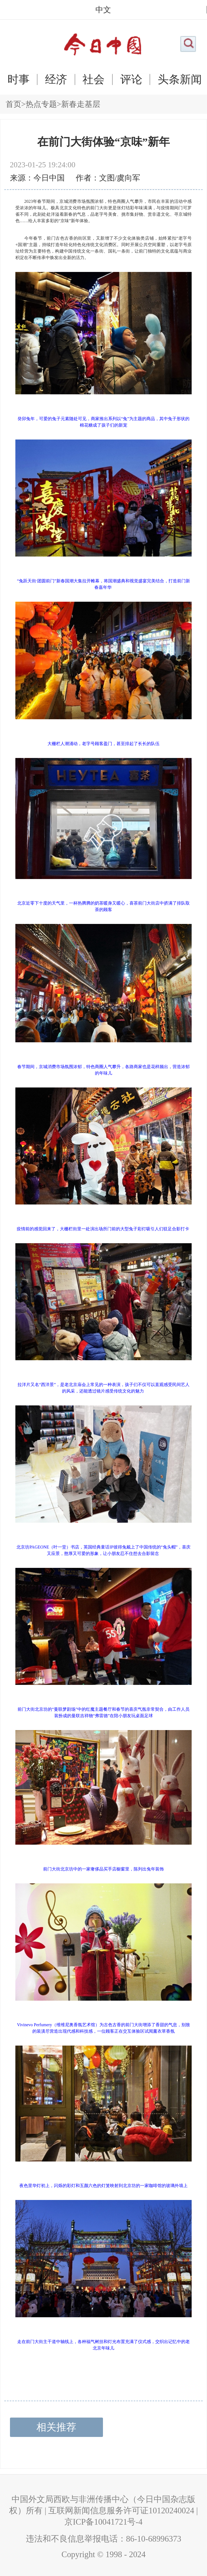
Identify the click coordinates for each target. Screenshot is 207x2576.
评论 (131, 79)
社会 (93, 79)
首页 (13, 104)
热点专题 (41, 104)
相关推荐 (56, 2427)
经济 (56, 79)
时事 (19, 79)
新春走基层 (80, 104)
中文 (103, 10)
